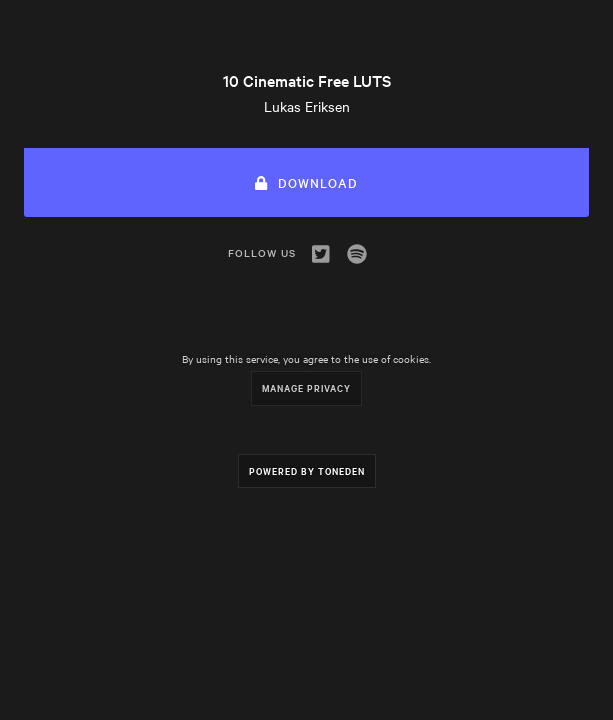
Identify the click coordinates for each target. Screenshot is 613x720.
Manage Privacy (306, 387)
